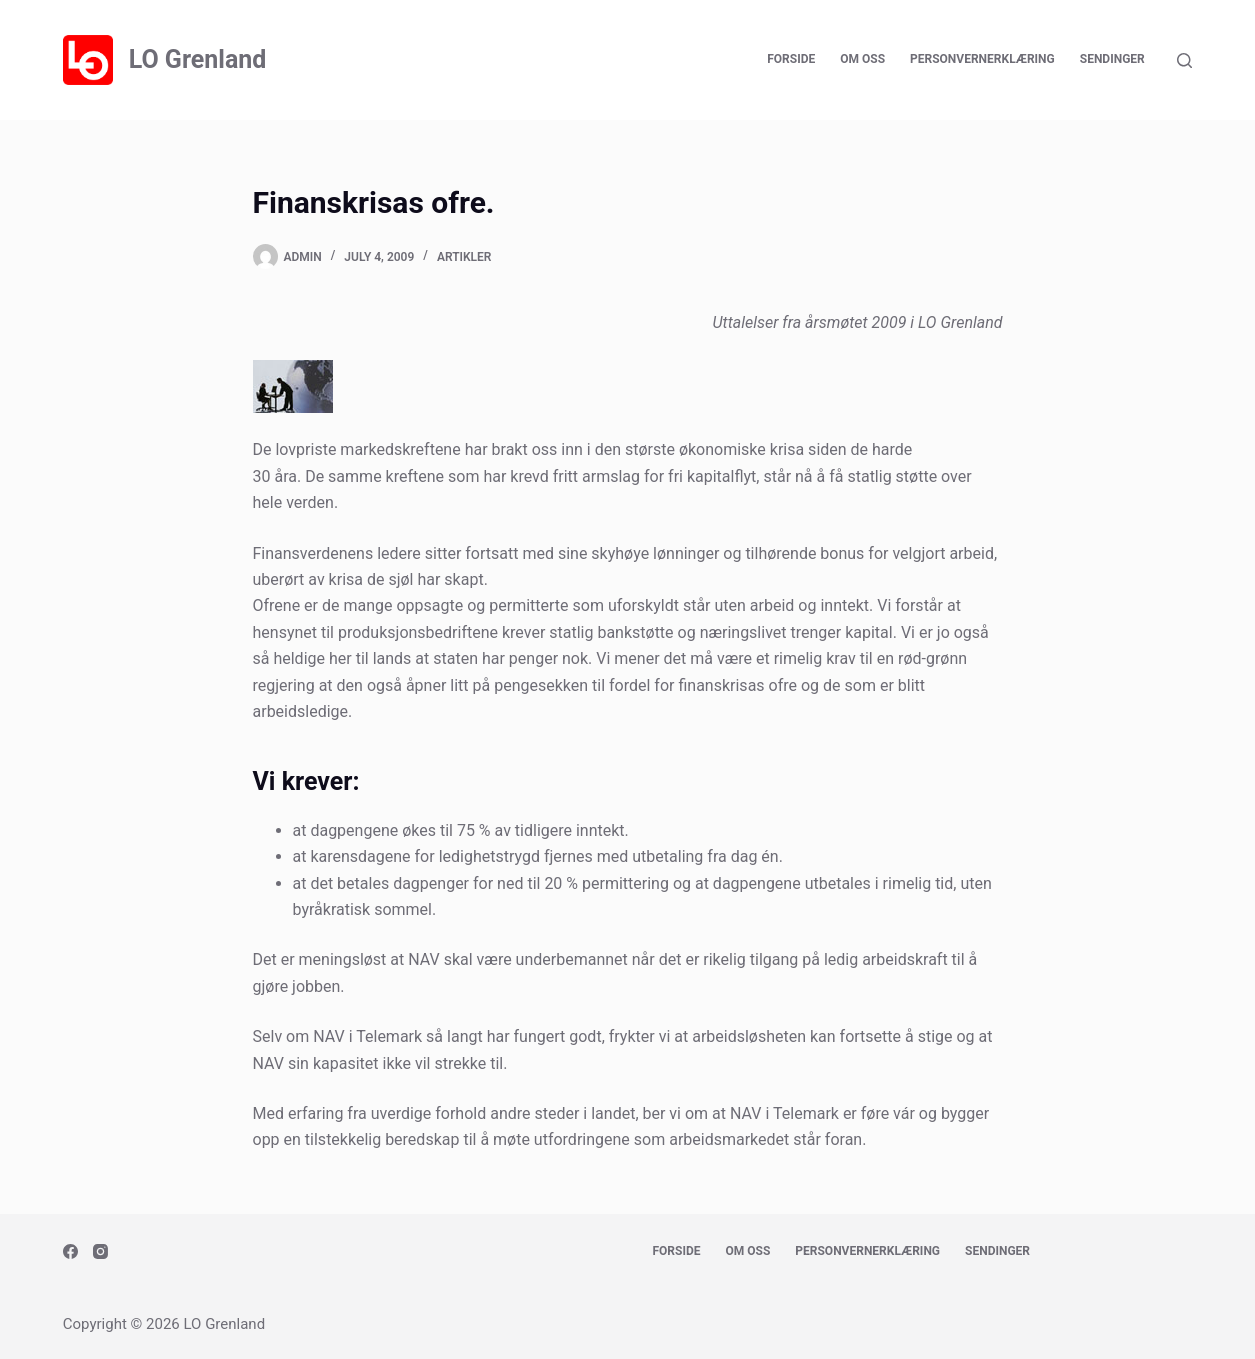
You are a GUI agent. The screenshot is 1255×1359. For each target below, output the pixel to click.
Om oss (862, 59)
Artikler (464, 257)
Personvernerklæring (982, 59)
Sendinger (1112, 59)
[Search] (1184, 60)
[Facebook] (70, 1251)
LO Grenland (198, 59)
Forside (791, 59)
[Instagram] (100, 1251)
